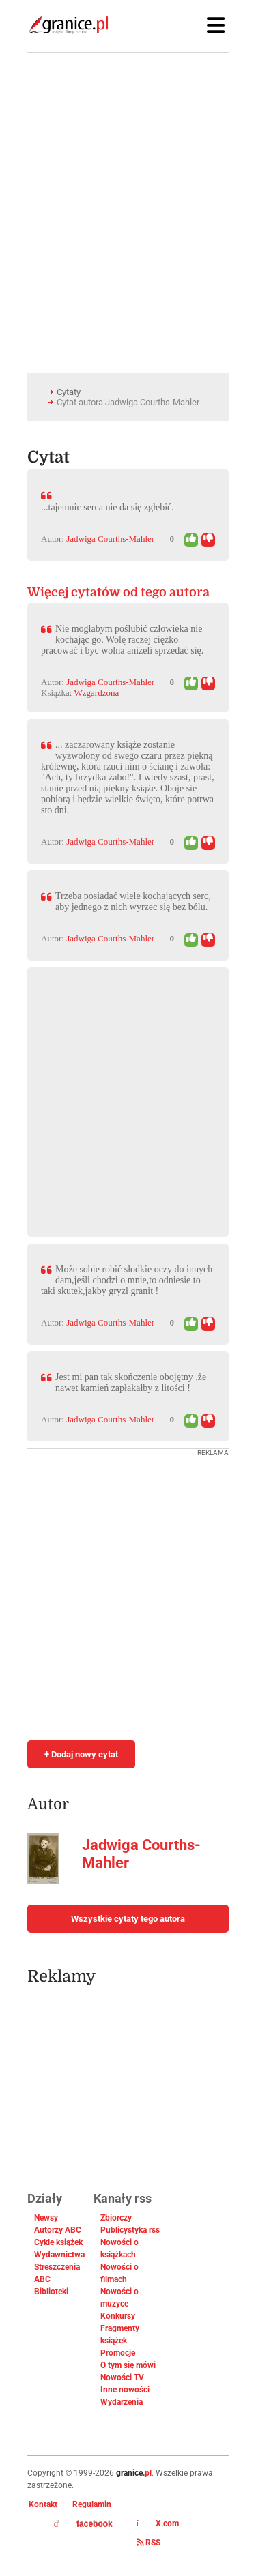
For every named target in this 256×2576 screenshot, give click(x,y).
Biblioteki (51, 2291)
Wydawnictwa (59, 2254)
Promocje (117, 2353)
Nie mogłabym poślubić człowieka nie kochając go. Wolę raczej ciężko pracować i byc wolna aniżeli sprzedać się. (122, 640)
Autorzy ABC (57, 2230)
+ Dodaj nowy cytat (81, 1754)
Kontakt (43, 2504)
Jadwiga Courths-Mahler (110, 538)
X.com (158, 2523)
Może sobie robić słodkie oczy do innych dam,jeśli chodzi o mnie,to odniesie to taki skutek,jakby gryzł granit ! (126, 1280)
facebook (83, 2524)
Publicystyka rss (130, 2230)
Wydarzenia (121, 2402)
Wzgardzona (96, 693)
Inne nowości (125, 2390)
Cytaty (69, 392)
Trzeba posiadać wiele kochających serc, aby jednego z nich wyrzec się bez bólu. (133, 901)
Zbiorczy (116, 2218)
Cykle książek (58, 2242)
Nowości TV (122, 2377)
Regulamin (91, 2504)
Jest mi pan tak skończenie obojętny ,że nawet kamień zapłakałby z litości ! (130, 1382)
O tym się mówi (128, 2365)
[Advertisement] (128, 1095)
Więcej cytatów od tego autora (118, 592)
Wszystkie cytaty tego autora (128, 1919)
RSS (148, 2542)
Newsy (46, 2218)
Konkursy (117, 2316)
